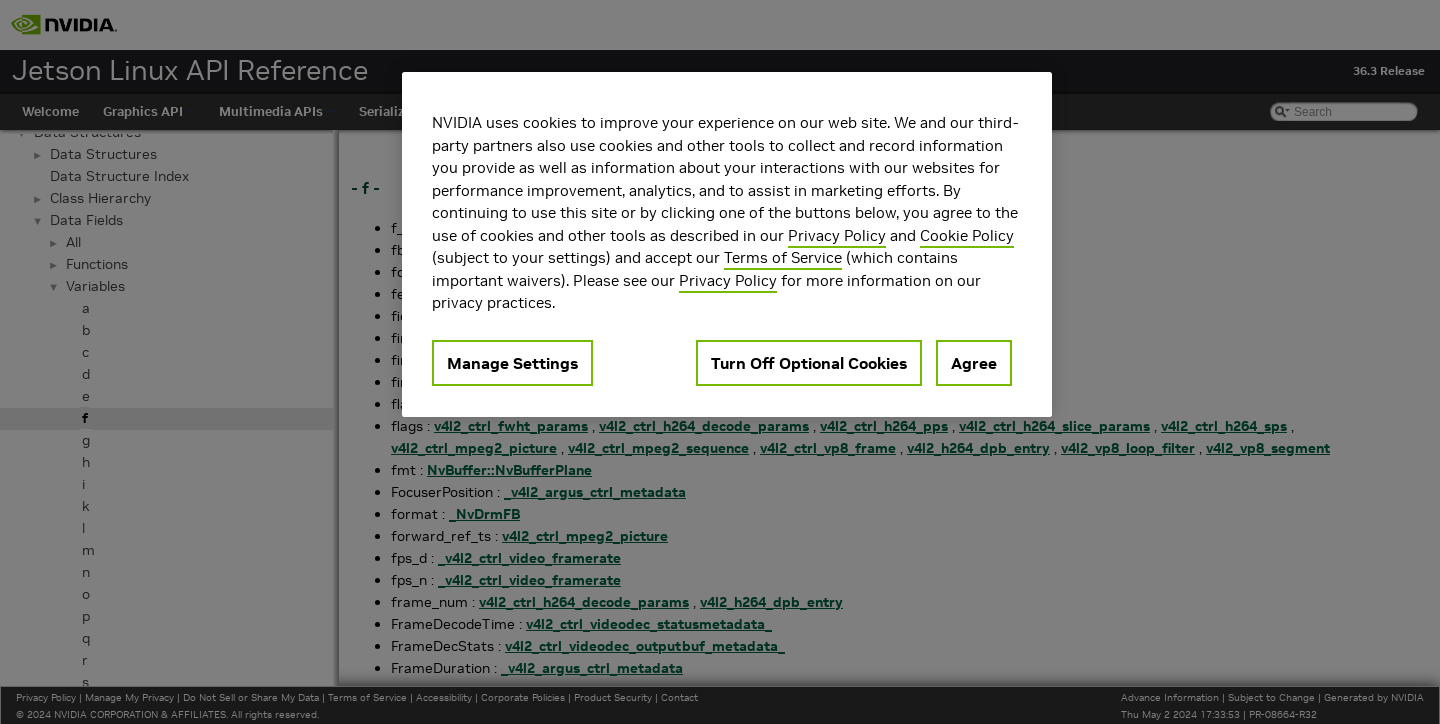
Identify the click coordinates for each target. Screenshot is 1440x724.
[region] (727, 244)
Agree (974, 363)
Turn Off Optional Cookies (809, 363)
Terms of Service (783, 257)
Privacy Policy (837, 235)
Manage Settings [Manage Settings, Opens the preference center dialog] (512, 363)
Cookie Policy (967, 235)
